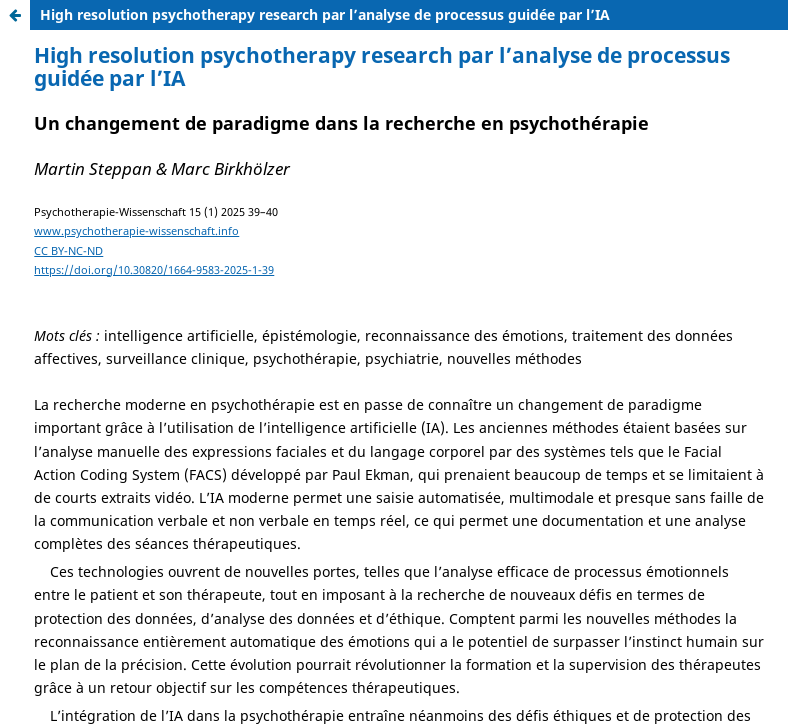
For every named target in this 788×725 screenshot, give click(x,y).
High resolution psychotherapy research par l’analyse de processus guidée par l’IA (325, 14)
